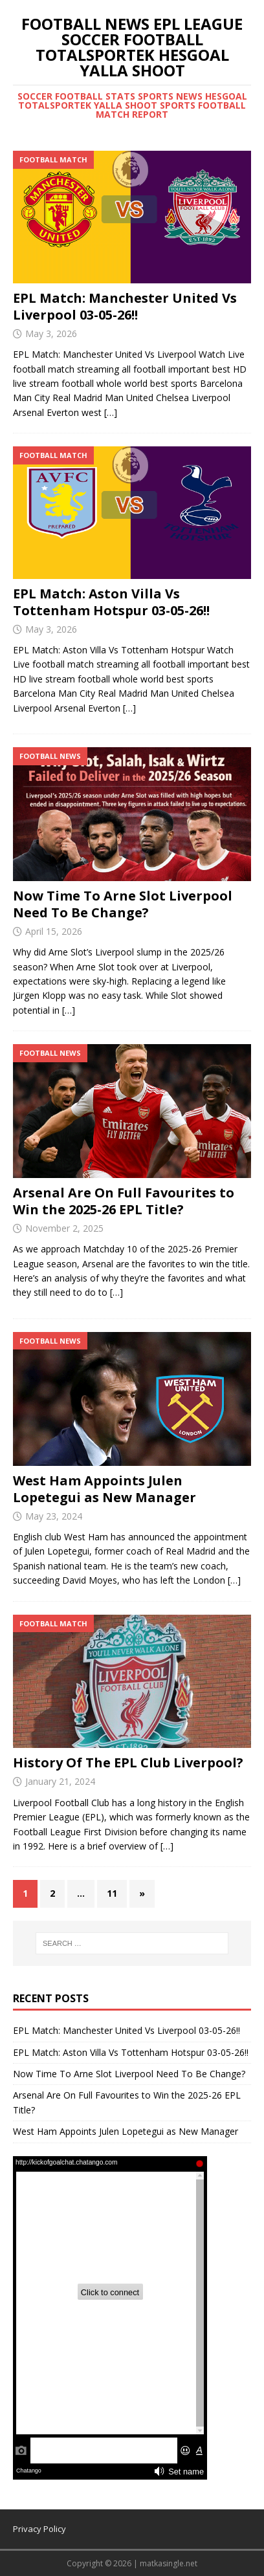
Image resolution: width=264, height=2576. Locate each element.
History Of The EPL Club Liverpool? (128, 1762)
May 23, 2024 (53, 1516)
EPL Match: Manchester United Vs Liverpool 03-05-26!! (125, 306)
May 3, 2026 (51, 333)
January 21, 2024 (60, 1781)
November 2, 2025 (64, 1228)
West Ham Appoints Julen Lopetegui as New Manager (104, 1489)
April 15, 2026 (53, 931)
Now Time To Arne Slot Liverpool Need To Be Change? (122, 904)
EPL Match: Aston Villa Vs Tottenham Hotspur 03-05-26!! (111, 602)
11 (112, 1893)
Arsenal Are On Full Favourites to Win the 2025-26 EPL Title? (123, 1201)
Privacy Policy (39, 2529)
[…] (110, 412)
